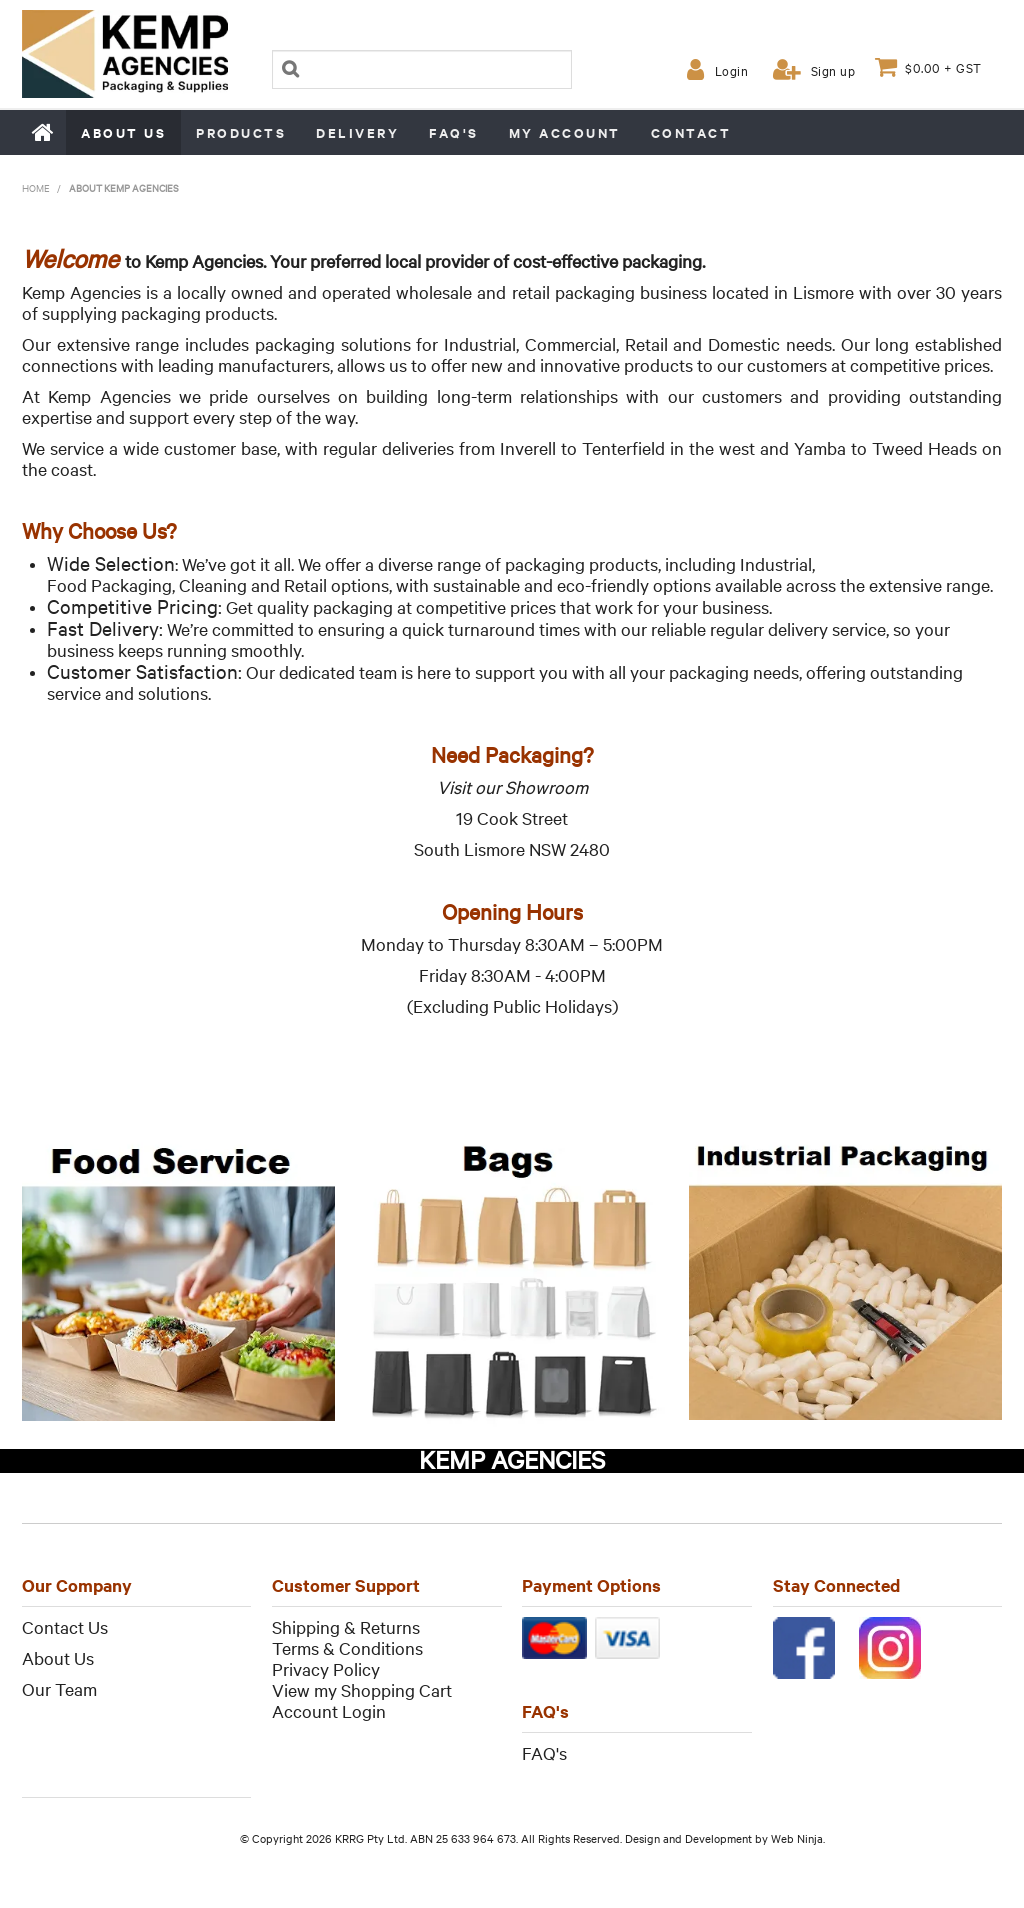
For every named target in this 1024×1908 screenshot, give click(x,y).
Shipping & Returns (346, 1626)
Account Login (329, 1710)
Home (44, 132)
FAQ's (454, 132)
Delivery (357, 132)
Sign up (833, 70)
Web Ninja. (798, 1838)
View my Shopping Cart (362, 1689)
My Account (565, 132)
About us (123, 132)
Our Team (59, 1688)
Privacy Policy (326, 1668)
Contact (691, 132)
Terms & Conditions (347, 1647)
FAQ (539, 1752)
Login (732, 70)
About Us (58, 1657)
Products (241, 132)
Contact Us (65, 1626)
